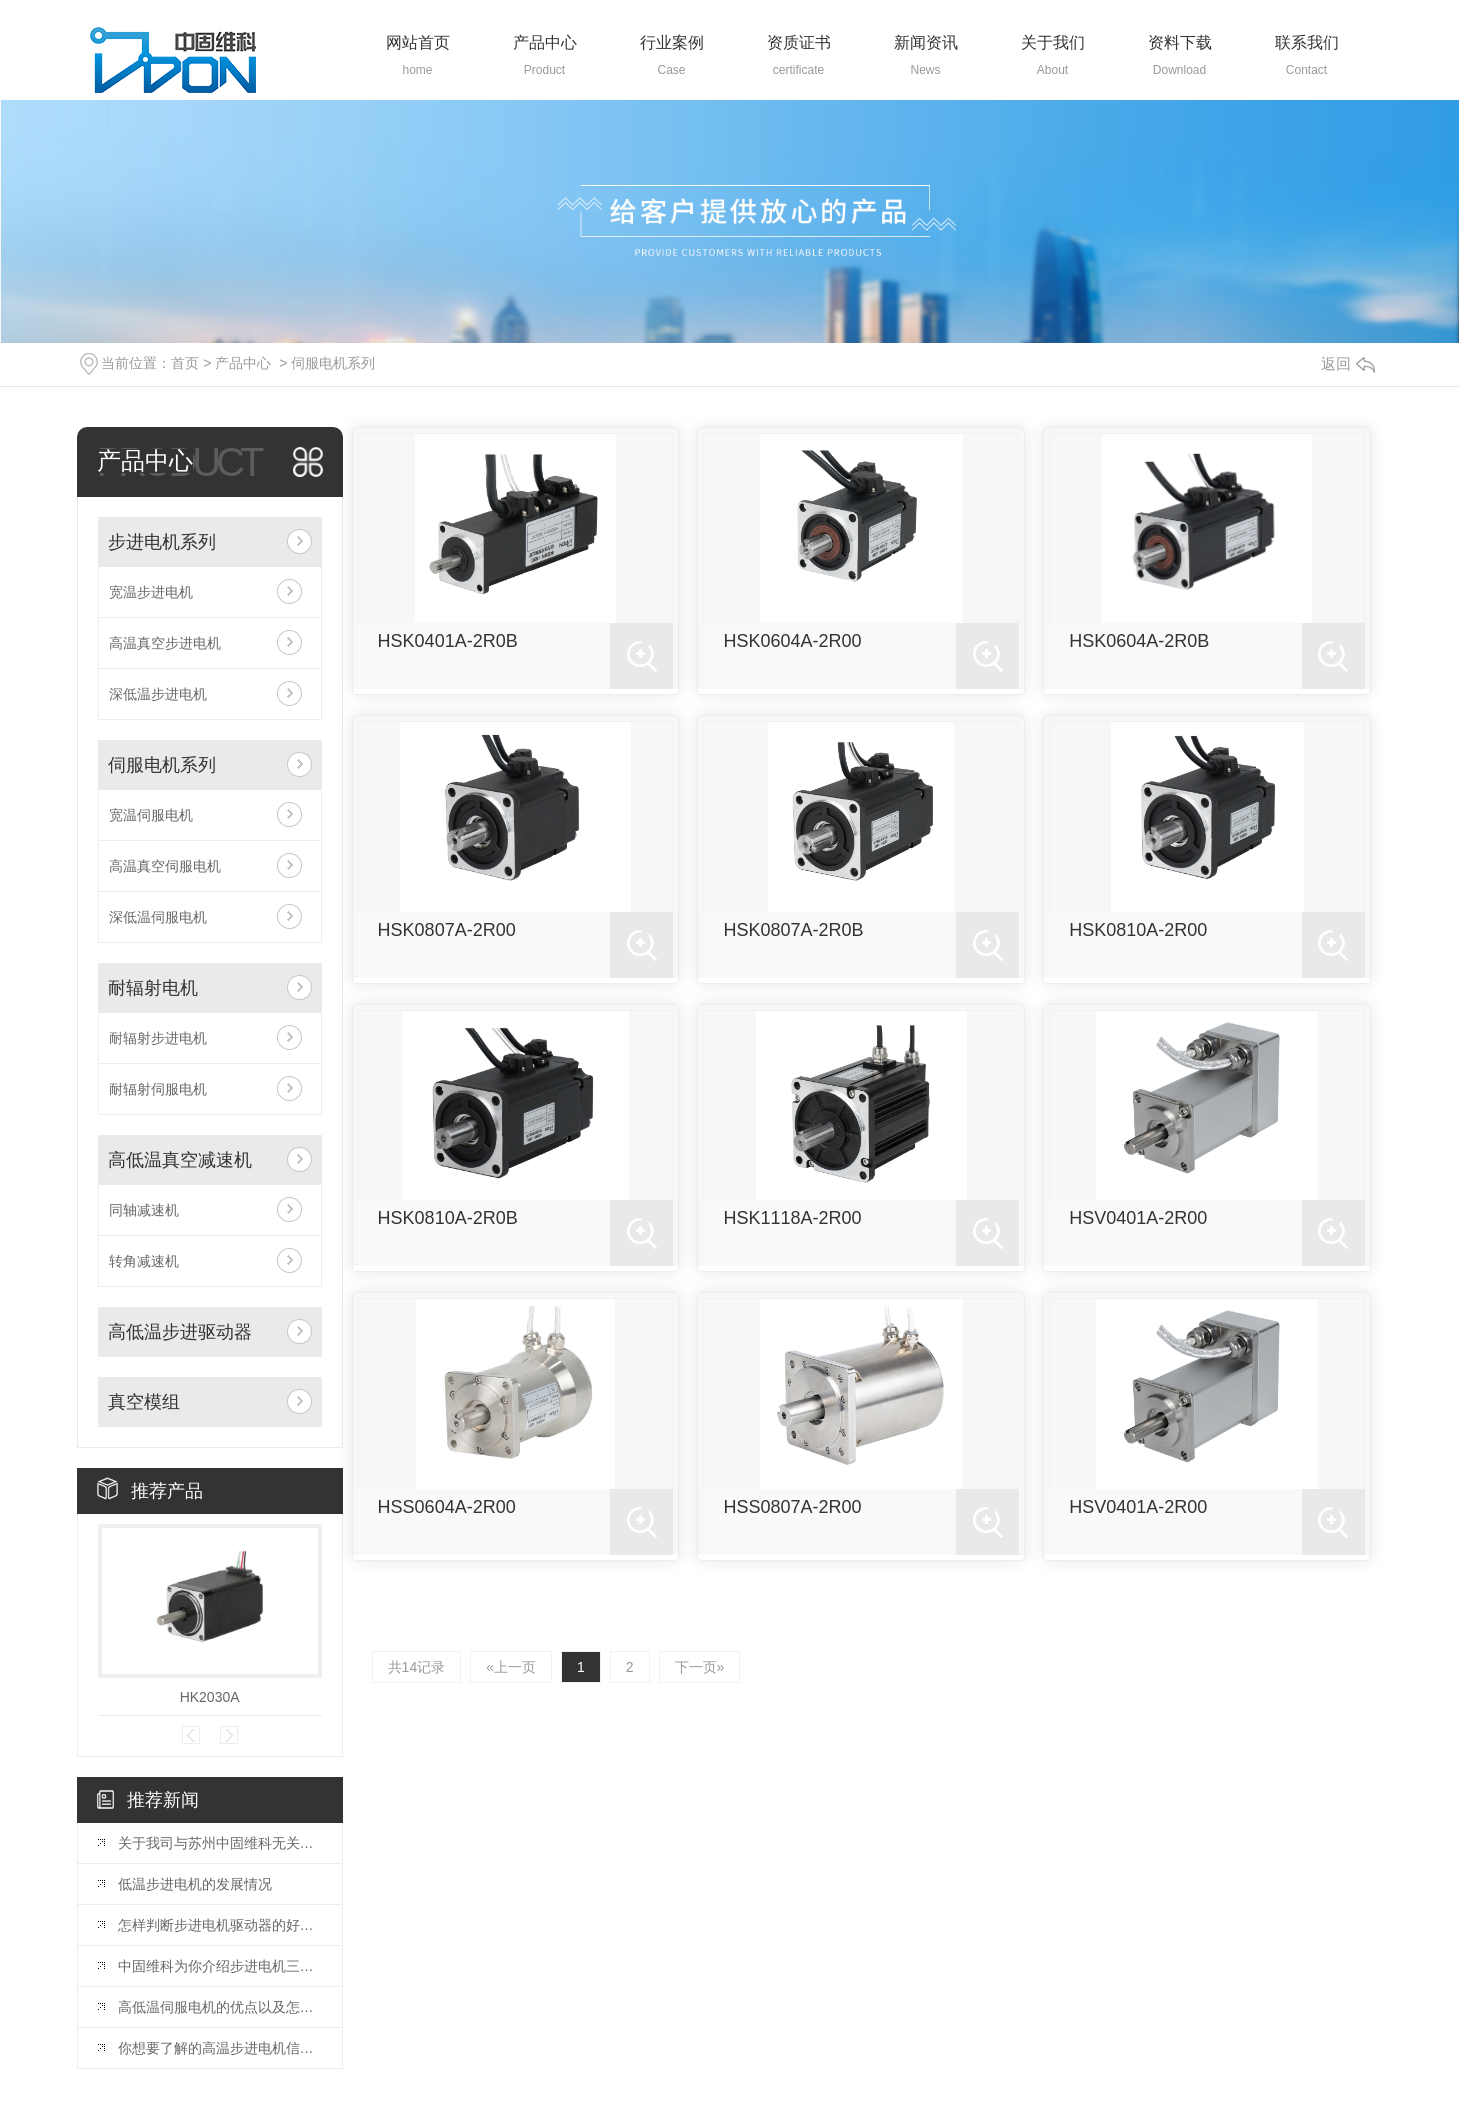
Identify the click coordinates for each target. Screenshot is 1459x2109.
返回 (1348, 363)
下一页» (700, 1667)
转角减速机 (144, 1261)
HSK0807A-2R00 (447, 930)
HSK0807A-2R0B (793, 930)
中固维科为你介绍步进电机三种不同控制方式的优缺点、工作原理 (220, 1966)
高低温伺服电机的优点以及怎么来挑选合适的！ (220, 2007)
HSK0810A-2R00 (1138, 930)
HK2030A (210, 1697)
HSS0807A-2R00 (792, 1507)
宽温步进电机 (151, 592)
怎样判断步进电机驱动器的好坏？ (220, 1925)
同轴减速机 (144, 1210)
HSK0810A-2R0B (448, 1218)
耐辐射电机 (153, 988)
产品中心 (243, 363)
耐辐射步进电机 (158, 1038)
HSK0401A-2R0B (448, 641)
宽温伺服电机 (151, 815)
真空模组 (144, 1402)
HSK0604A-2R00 (792, 641)
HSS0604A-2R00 (447, 1507)
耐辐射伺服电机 (158, 1089)
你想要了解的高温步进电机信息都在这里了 (220, 2048)
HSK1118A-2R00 (792, 1218)
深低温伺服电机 (158, 917)
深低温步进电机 (158, 694)
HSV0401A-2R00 (1138, 1218)
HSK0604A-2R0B (1139, 641)
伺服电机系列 (333, 363)
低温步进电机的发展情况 (195, 1884)
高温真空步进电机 (165, 643)
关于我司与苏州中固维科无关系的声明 (220, 1843)
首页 (185, 363)
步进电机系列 (162, 542)
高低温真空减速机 (180, 1160)
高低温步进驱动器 (180, 1332)
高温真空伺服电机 (165, 866)
